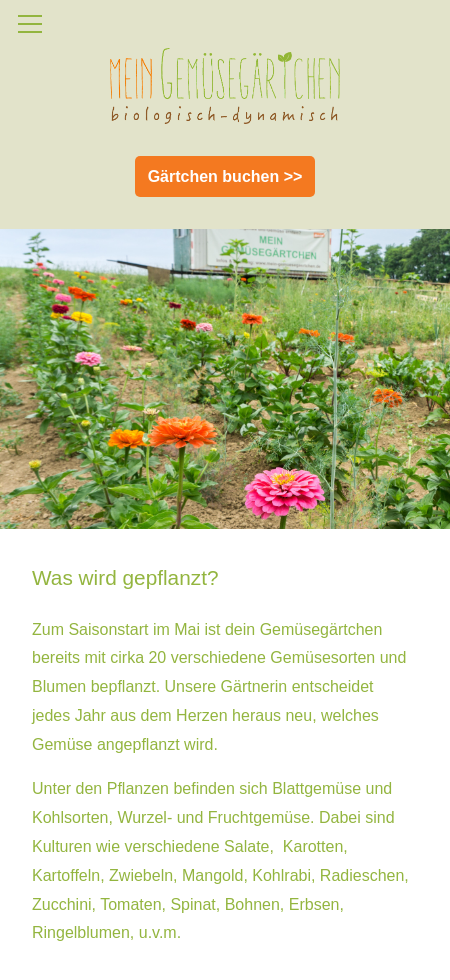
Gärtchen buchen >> (225, 176)
